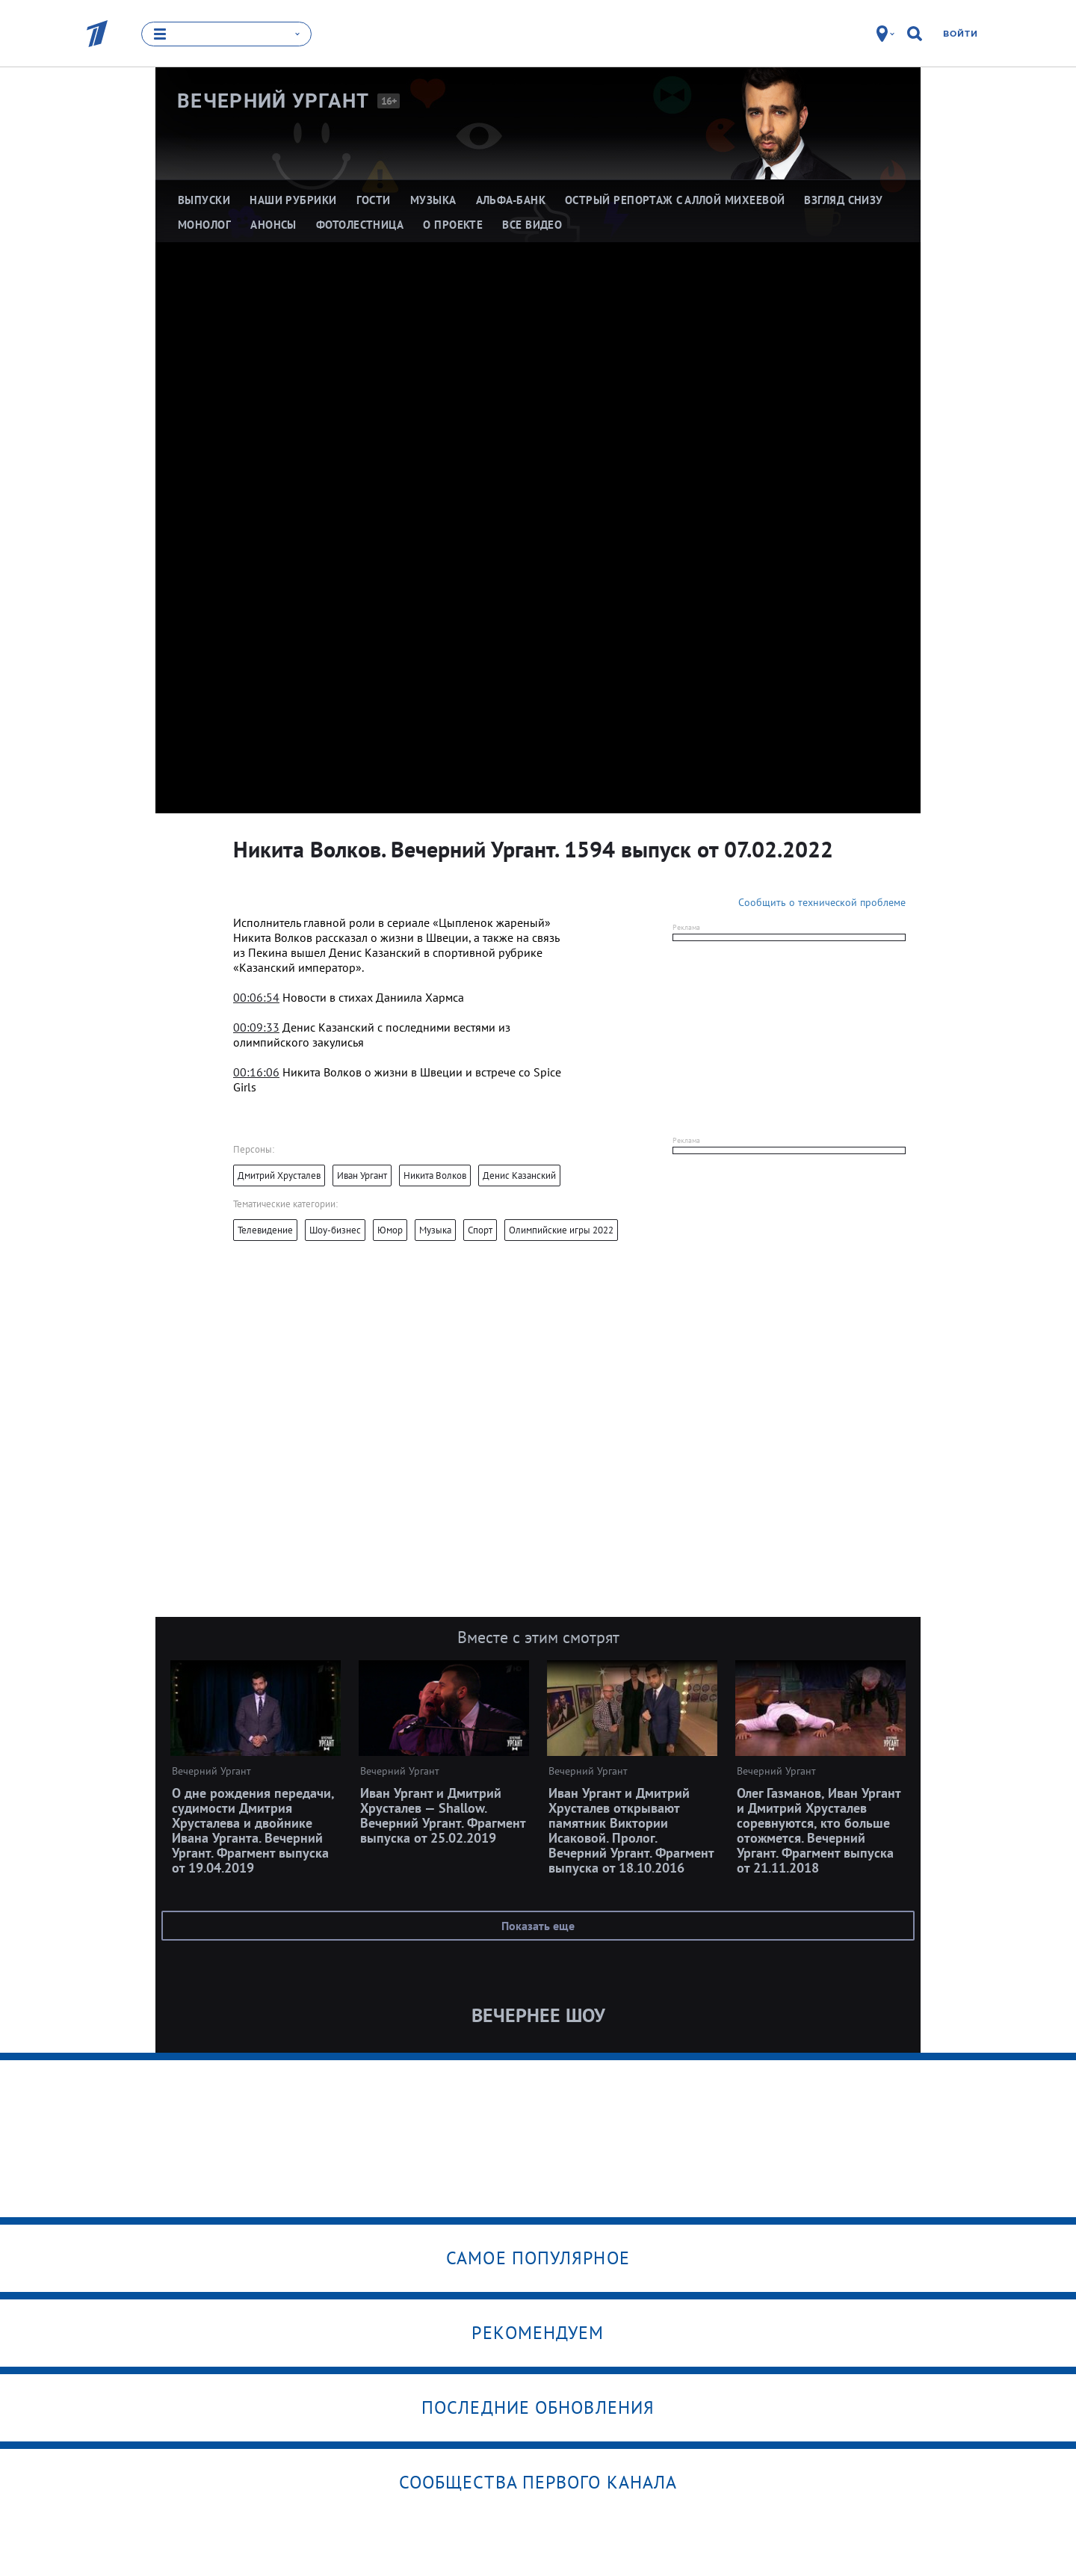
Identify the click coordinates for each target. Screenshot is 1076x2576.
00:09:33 (256, 1027)
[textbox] (408, 945)
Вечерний (273, 101)
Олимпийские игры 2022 (561, 1230)
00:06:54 (256, 997)
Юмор (390, 1230)
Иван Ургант (362, 1175)
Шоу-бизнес (335, 1230)
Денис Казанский (519, 1175)
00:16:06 (256, 1071)
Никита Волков (435, 1175)
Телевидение (265, 1230)
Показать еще (538, 1925)
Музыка (435, 1230)
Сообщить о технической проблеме (822, 902)
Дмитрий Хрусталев (279, 1175)
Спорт (480, 1230)
